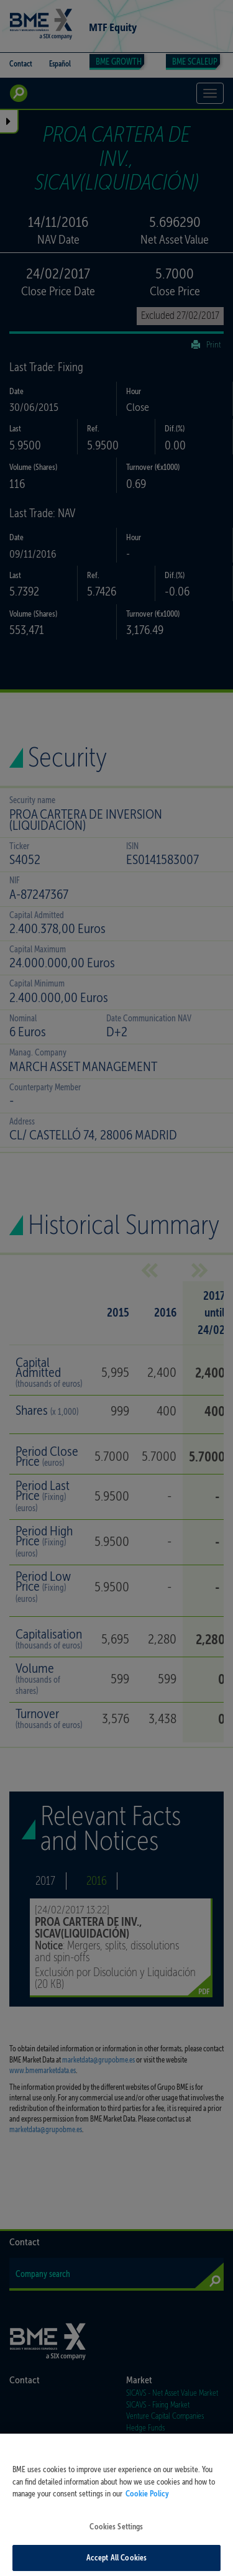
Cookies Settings (116, 2534)
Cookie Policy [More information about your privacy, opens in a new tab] (147, 2502)
